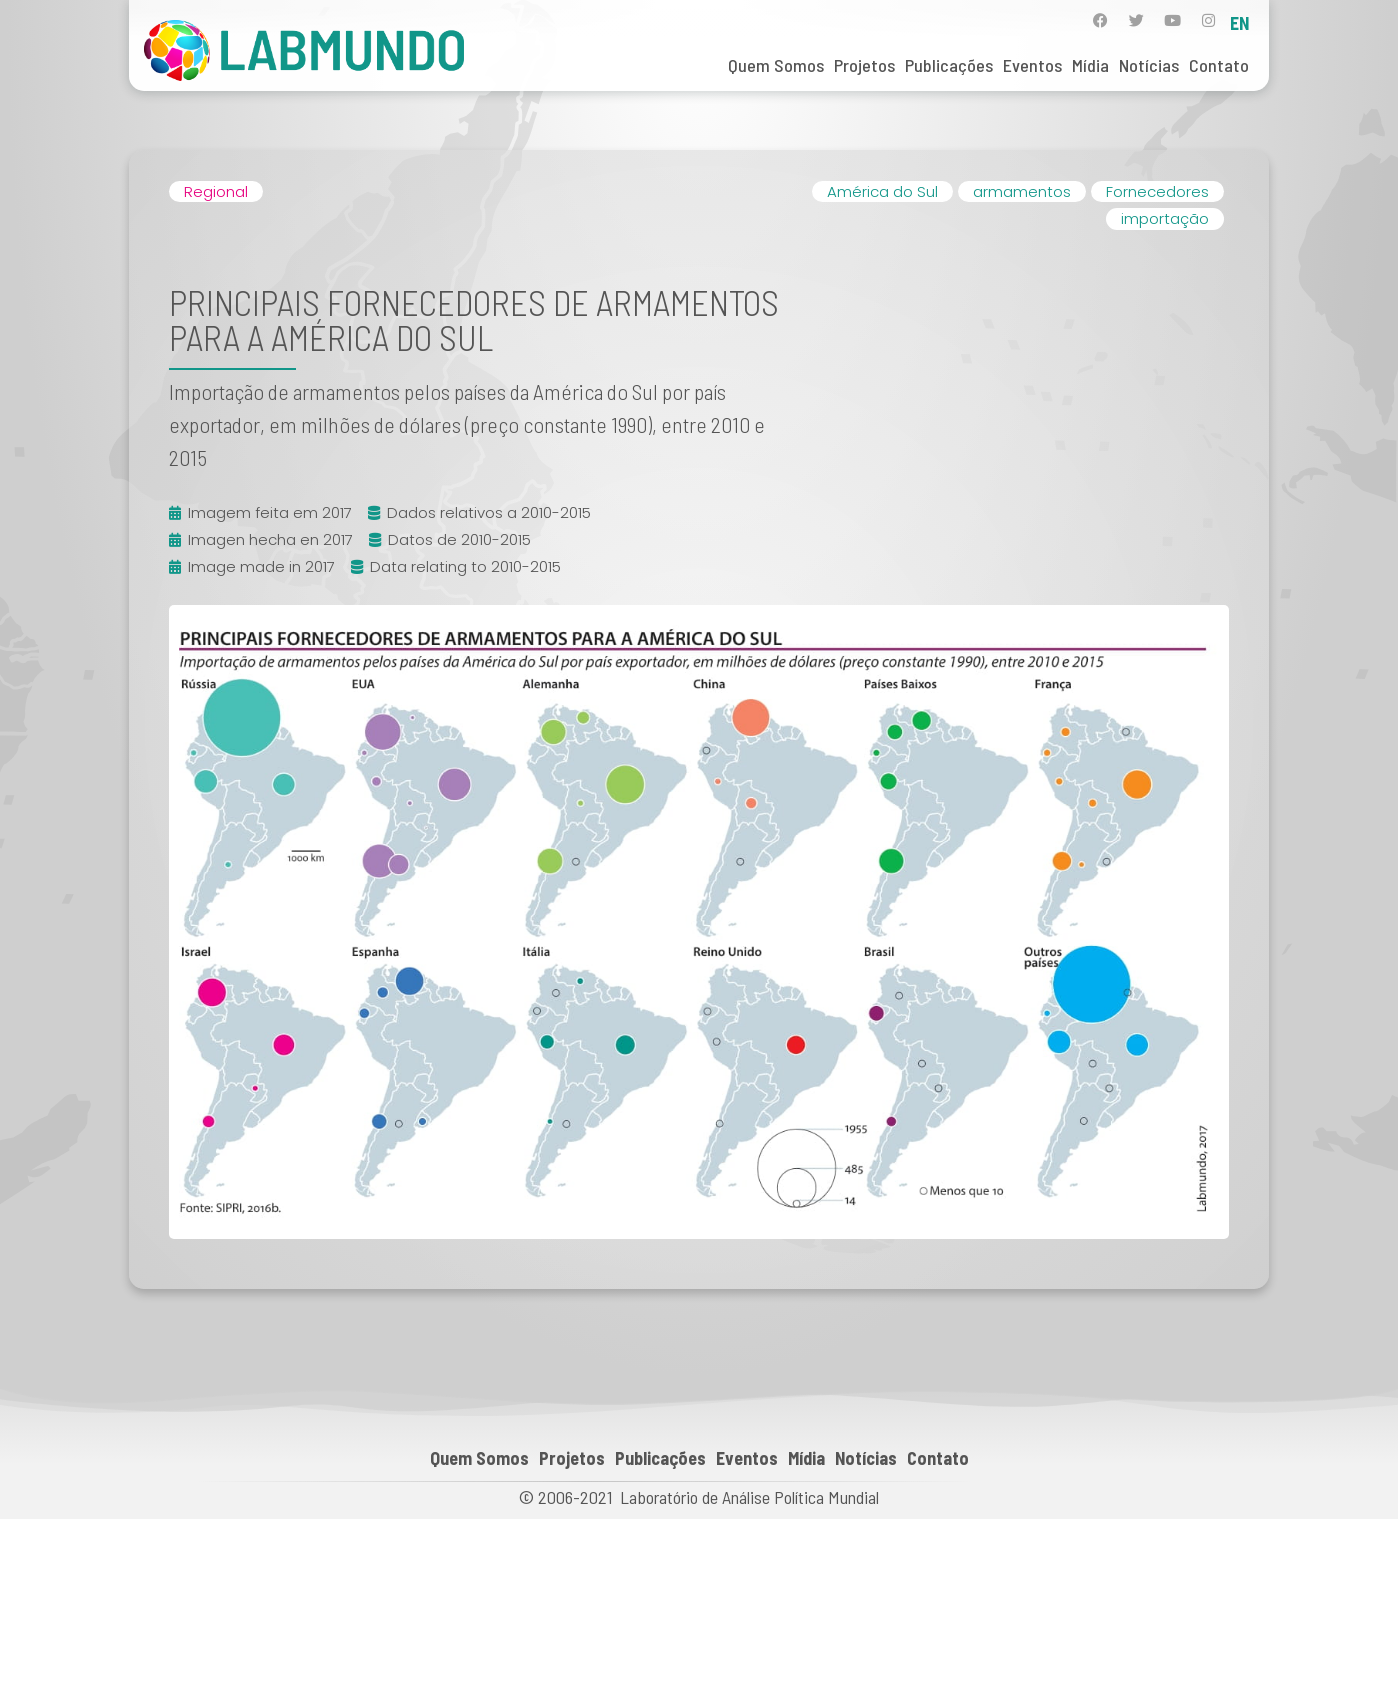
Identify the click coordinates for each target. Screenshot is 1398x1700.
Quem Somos (776, 65)
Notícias (1149, 65)
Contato (1219, 65)
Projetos (864, 65)
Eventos (1032, 65)
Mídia (1090, 65)
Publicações (949, 65)
